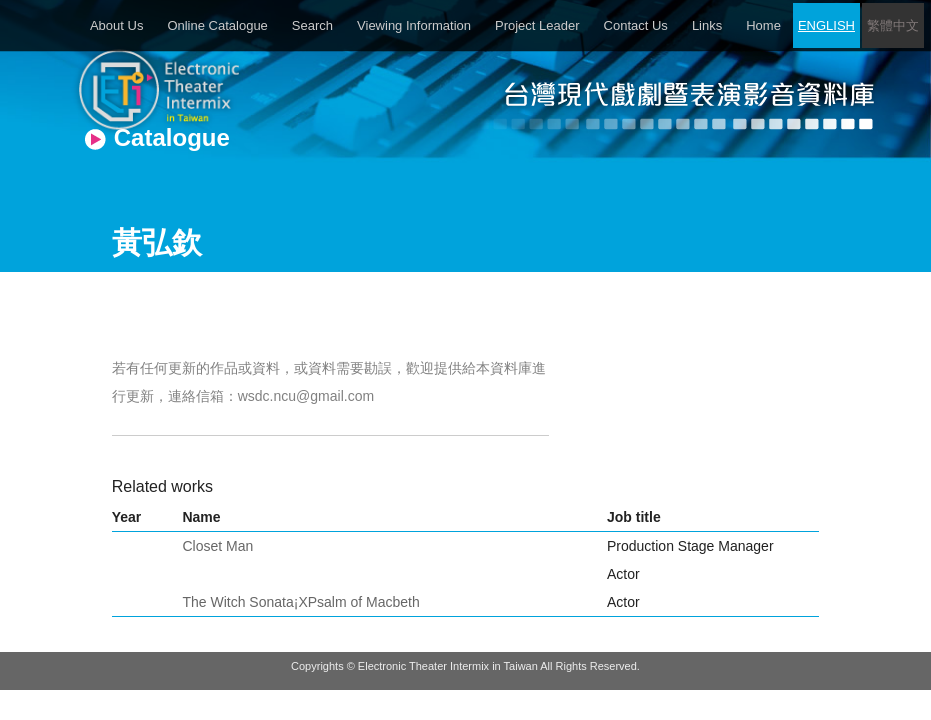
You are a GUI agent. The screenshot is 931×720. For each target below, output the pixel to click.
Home (763, 25)
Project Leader (537, 25)
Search (312, 25)
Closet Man (217, 546)
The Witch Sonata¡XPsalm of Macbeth (300, 602)
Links (707, 25)
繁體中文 (893, 25)
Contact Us (636, 25)
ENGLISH (826, 25)
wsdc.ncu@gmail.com (306, 396)
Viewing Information (414, 25)
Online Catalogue (217, 25)
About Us (116, 25)
